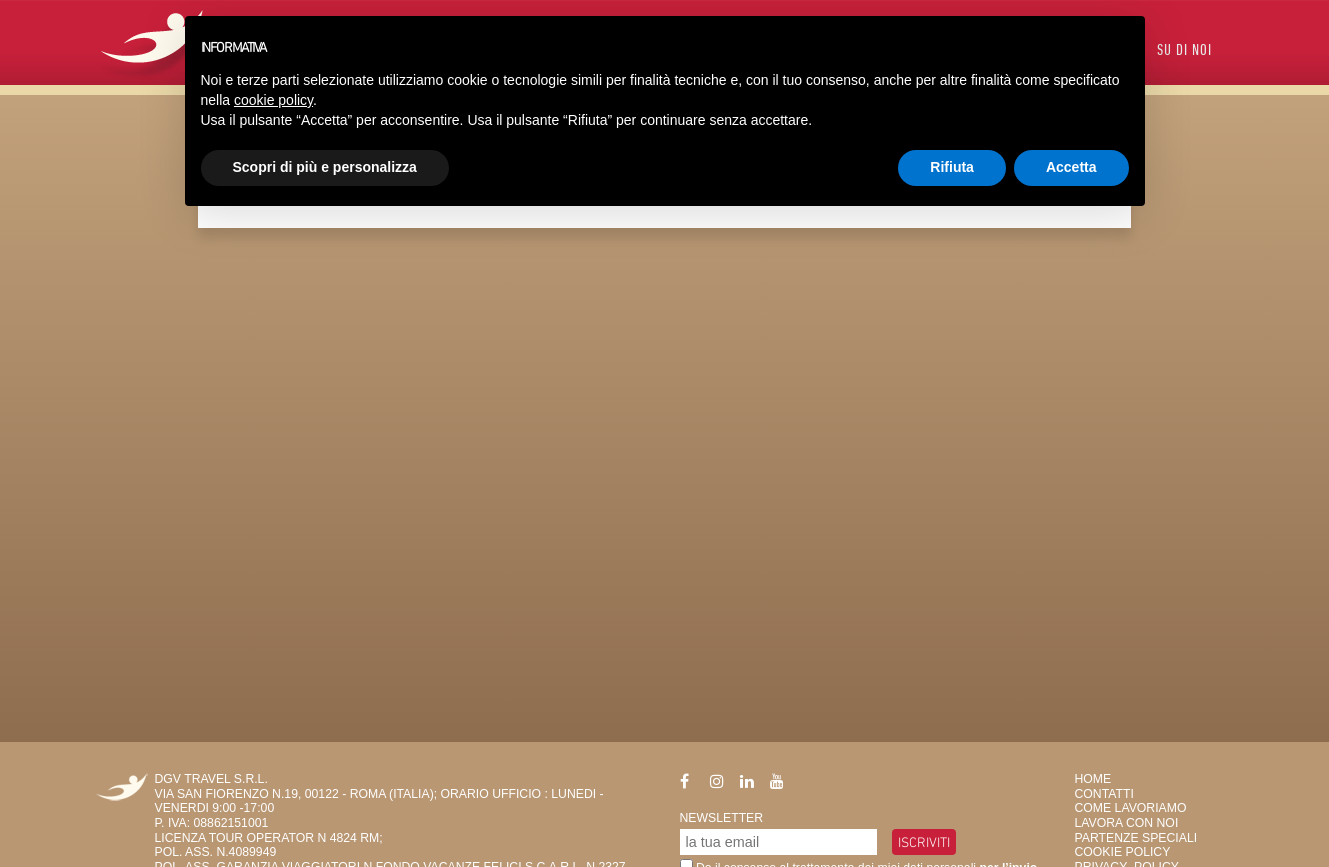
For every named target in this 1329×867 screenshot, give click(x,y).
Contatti (1104, 794)
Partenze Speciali (1136, 838)
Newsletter (722, 818)
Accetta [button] (1071, 167)
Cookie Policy (1123, 852)
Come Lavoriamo (1131, 808)
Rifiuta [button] (952, 167)
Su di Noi (1184, 51)
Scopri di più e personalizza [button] (325, 167)
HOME (1093, 779)
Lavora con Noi (1127, 823)
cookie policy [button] (273, 100)
